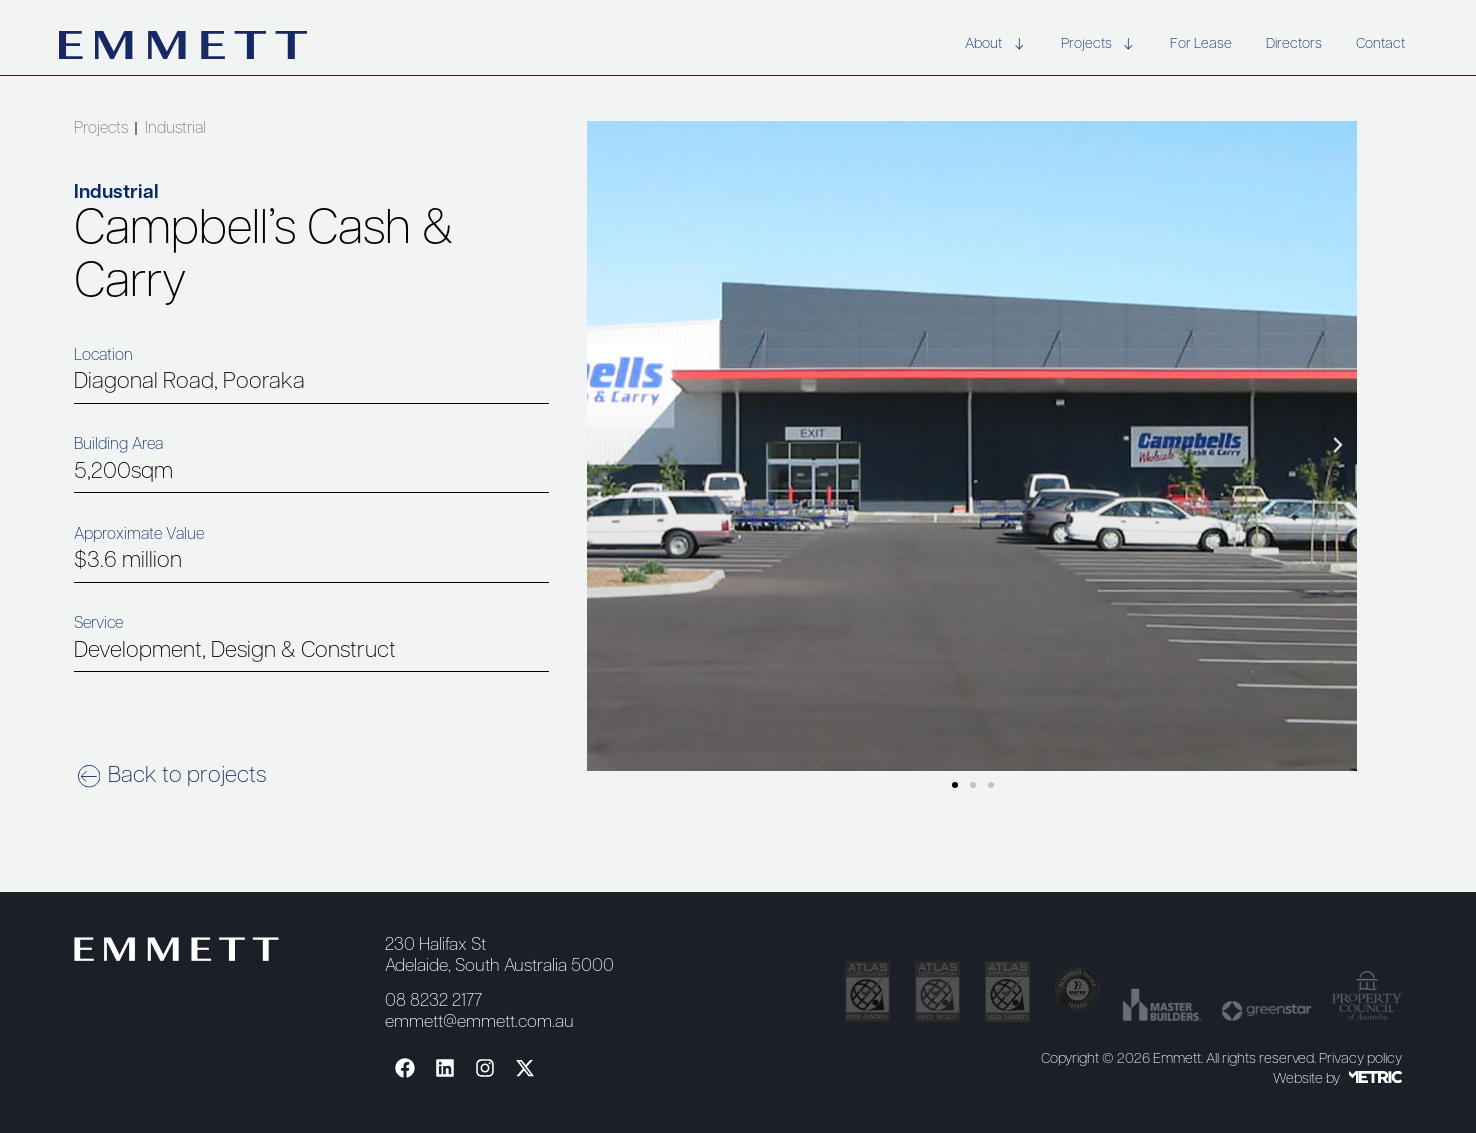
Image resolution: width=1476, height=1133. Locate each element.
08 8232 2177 (433, 1001)
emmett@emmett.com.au (479, 1022)
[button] (607, 445)
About (995, 45)
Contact (1380, 44)
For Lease (1201, 44)
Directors (1294, 44)
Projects (1098, 45)
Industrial (175, 129)
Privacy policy (1360, 1059)
